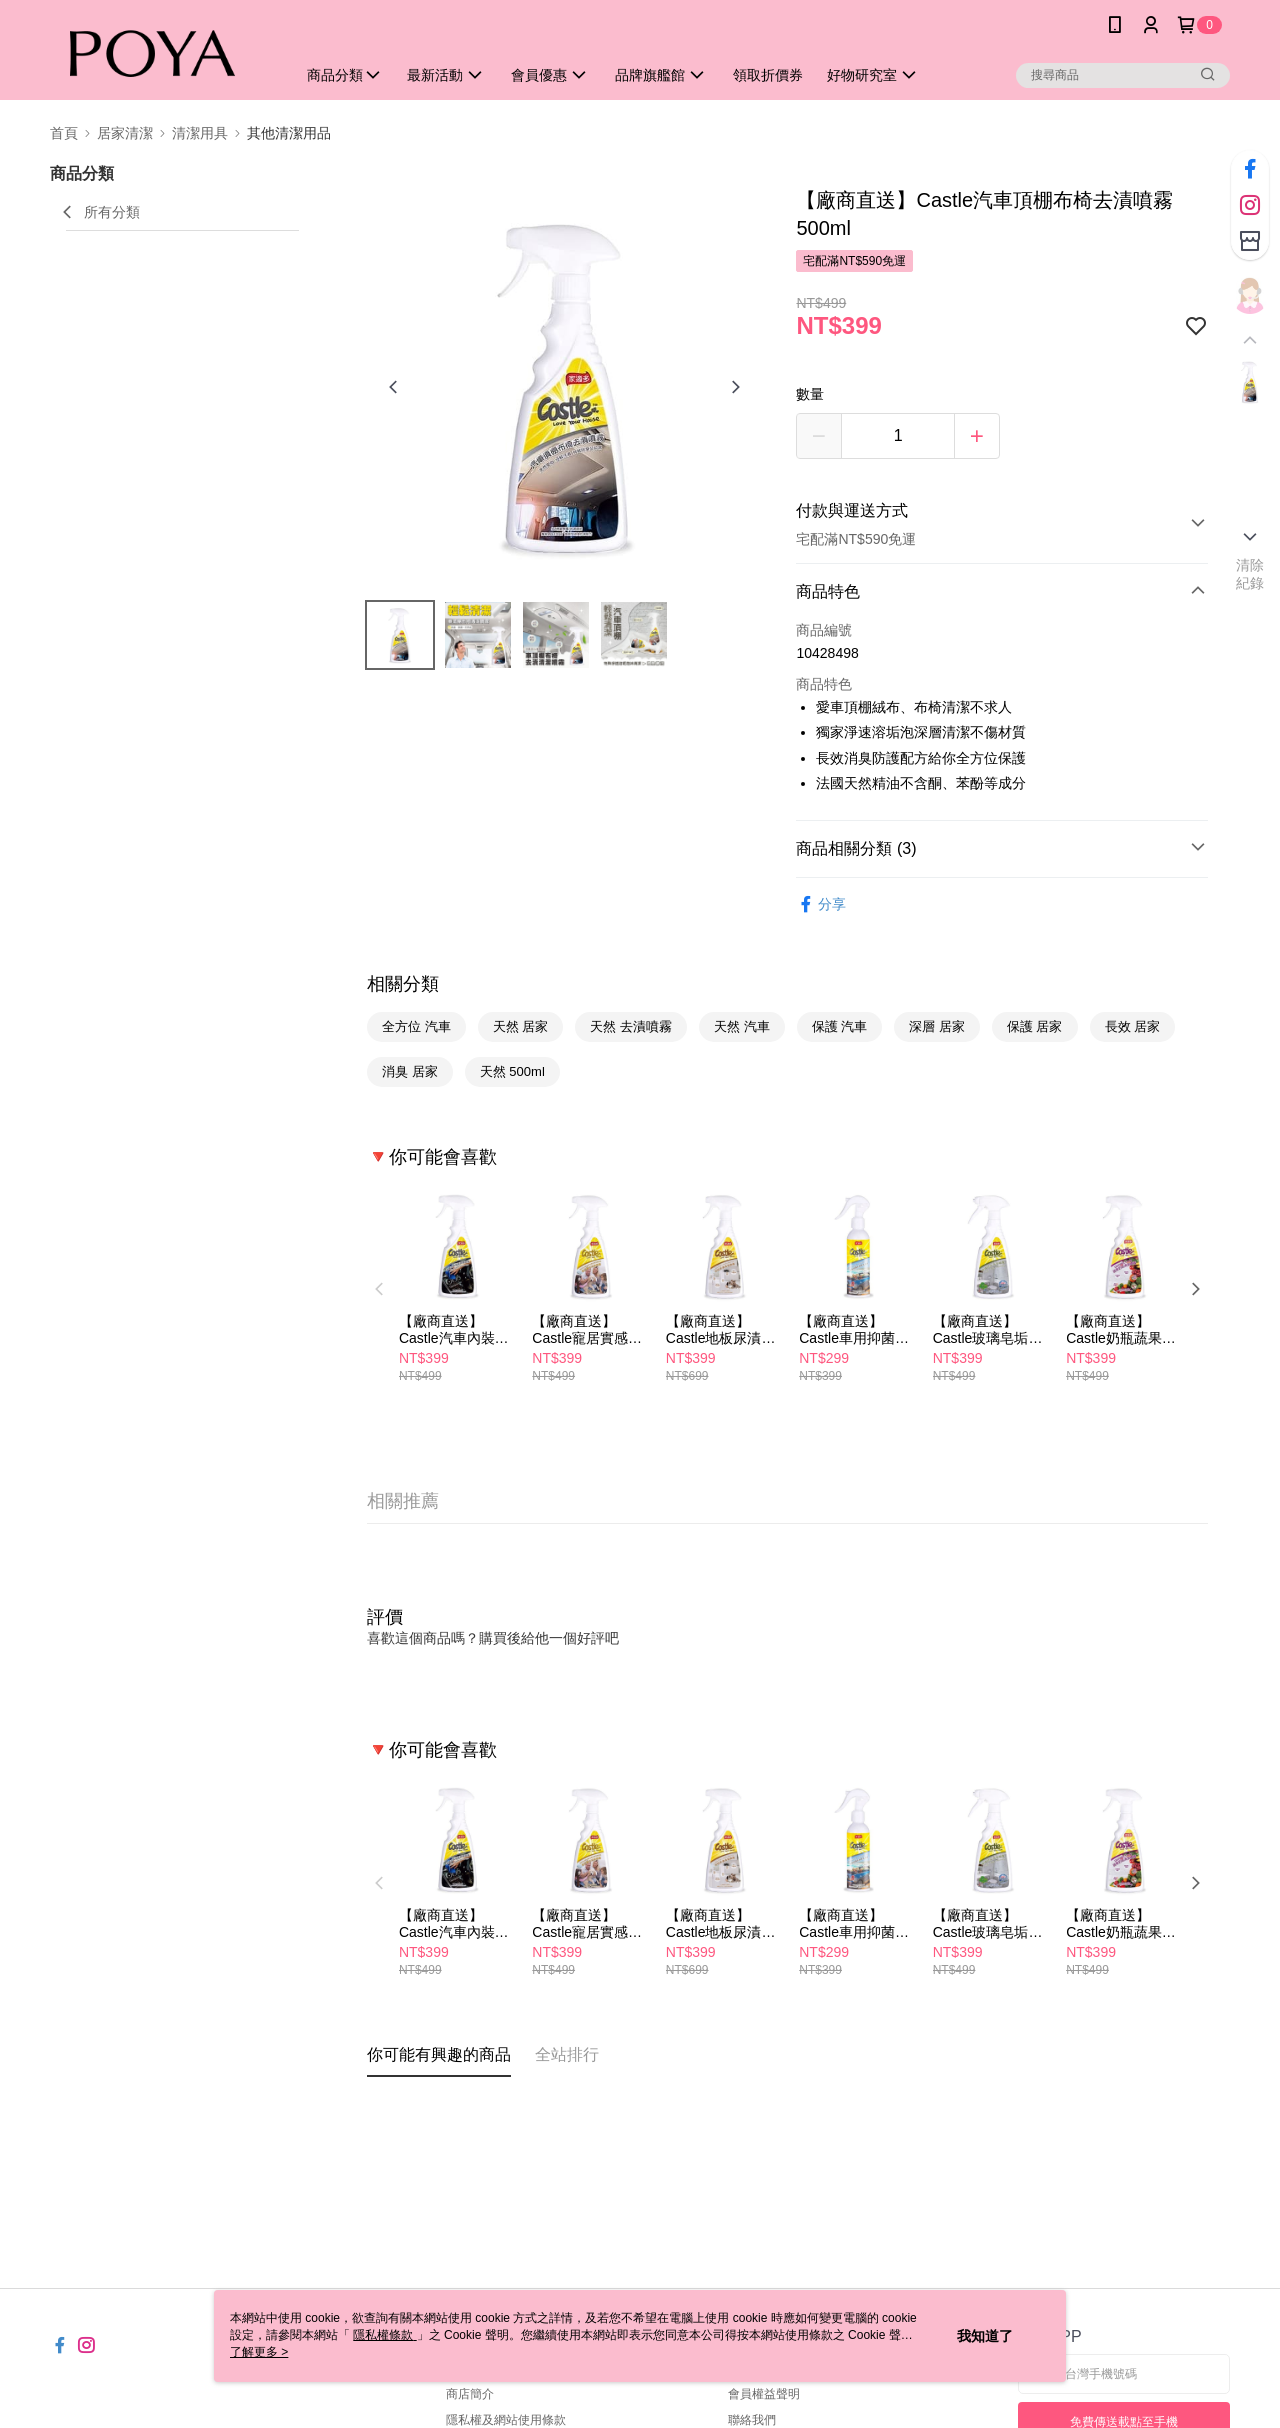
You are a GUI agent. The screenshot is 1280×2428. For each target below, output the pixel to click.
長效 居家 (1133, 1026)
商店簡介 (470, 2394)
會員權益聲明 (764, 2394)
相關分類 (403, 984)
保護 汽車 (840, 1026)
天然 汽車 (742, 1026)
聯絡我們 (752, 2420)
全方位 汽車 (416, 1026)
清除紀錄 (1250, 574)
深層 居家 (937, 1026)
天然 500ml (512, 1071)
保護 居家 (1035, 1026)
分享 (821, 904)
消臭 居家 (410, 1071)
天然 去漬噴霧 (631, 1026)
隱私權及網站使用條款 (506, 2420)
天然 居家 (521, 1026)
